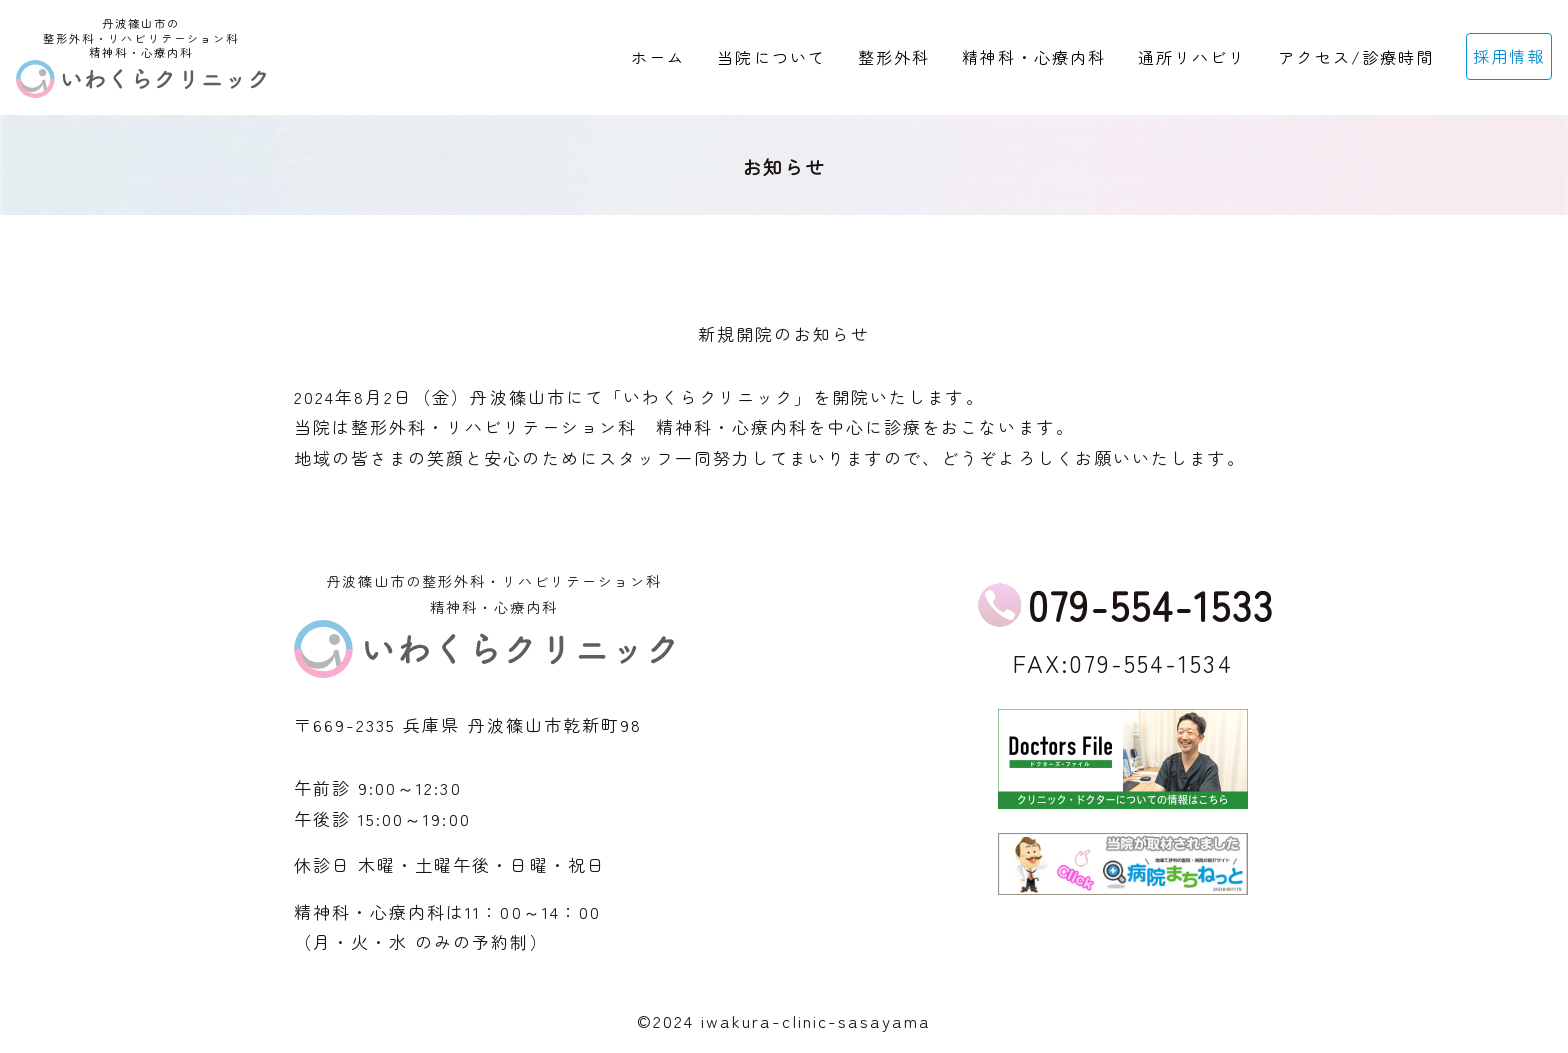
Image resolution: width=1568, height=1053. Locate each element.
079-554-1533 (1151, 605)
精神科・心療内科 (1034, 57)
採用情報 (1509, 56)
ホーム (658, 57)
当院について (771, 57)
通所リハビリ (1192, 57)
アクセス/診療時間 (1355, 57)
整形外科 (894, 57)
